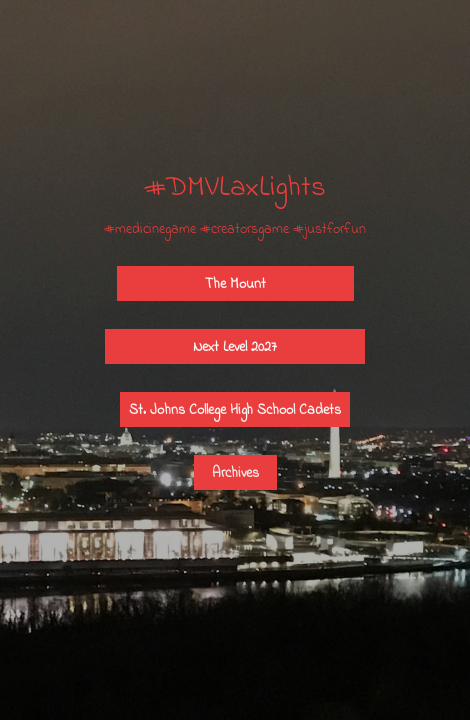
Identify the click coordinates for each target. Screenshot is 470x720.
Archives (235, 472)
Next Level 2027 (235, 346)
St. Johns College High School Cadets (235, 409)
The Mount (235, 283)
